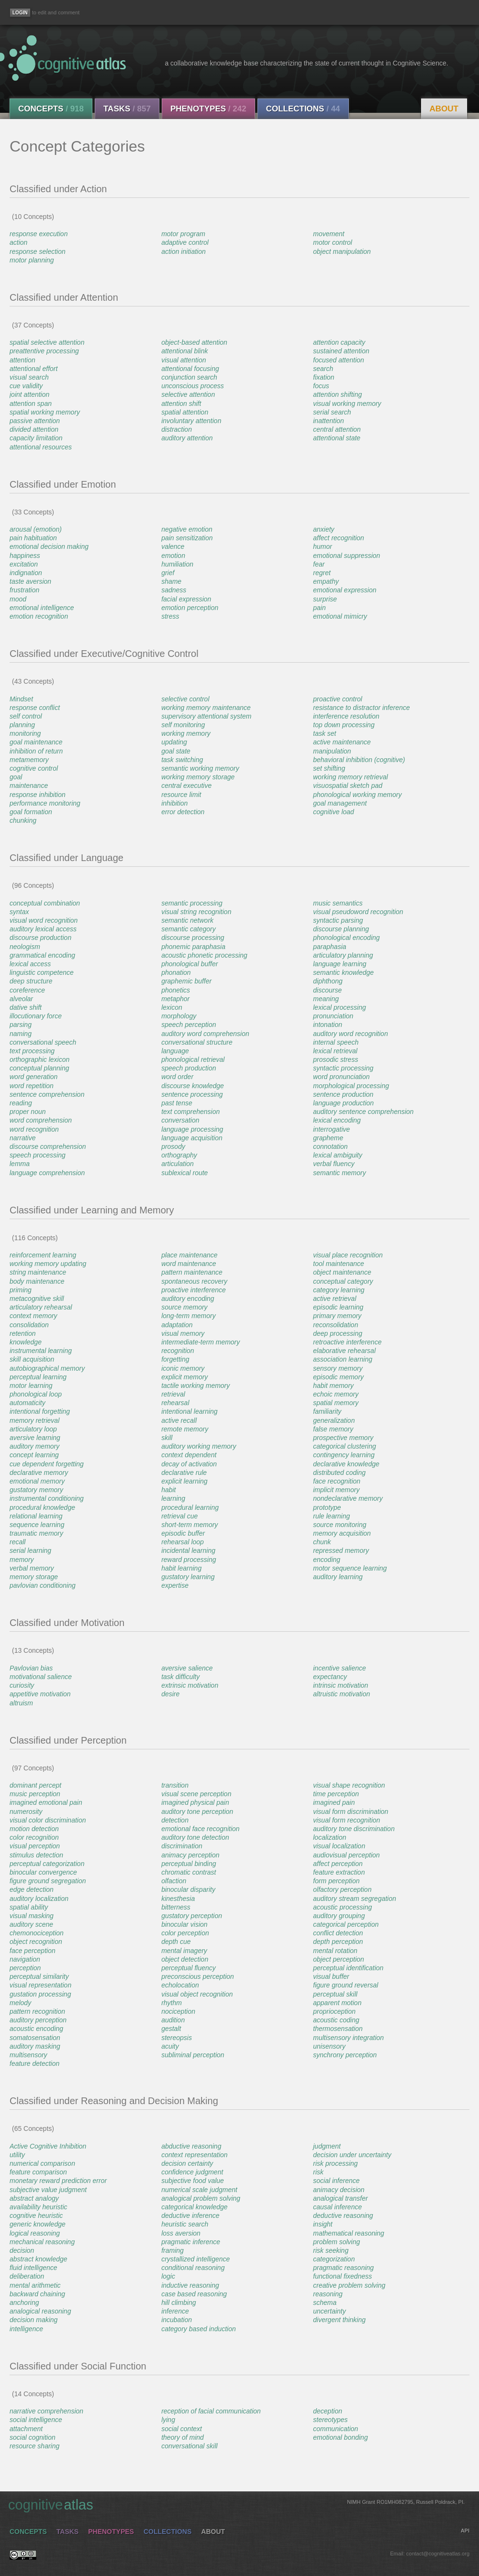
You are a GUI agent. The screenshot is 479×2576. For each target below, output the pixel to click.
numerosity (26, 1811)
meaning (326, 999)
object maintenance (342, 1272)
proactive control (337, 699)
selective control (185, 699)
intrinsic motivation (340, 1685)
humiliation (177, 564)
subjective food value (192, 2180)
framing (172, 2250)
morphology (178, 1016)
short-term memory (189, 1524)
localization (329, 1837)
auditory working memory (198, 1446)
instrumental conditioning (47, 1498)
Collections (303, 108)
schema (324, 2302)
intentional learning (189, 1411)
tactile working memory (195, 1385)
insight (322, 2224)
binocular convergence (43, 1872)
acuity (170, 2046)
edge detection (32, 1889)
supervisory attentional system (206, 716)
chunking (23, 820)
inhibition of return (36, 751)
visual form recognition (346, 1820)
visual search (29, 377)
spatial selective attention (47, 342)
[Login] (20, 12)
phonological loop (36, 1394)
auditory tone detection (195, 1837)
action (18, 242)
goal (16, 777)
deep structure (31, 981)
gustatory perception (191, 1916)
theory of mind (182, 2437)
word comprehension (41, 1120)
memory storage (34, 1577)
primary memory (337, 1316)
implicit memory (336, 1490)
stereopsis (176, 2037)
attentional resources (41, 447)
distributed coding (339, 1472)
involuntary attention (191, 421)
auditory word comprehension (205, 1033)
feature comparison (38, 2172)
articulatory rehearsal (41, 1307)
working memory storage (197, 777)
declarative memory (39, 1472)
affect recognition (338, 538)
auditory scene (31, 1924)
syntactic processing (343, 1068)
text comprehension (190, 1111)
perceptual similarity (39, 1976)
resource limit (181, 794)
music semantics (337, 903)
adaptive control (185, 242)
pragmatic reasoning (343, 2267)
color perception (185, 1933)
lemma (20, 1164)
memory (22, 1559)
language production (343, 1103)
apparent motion (337, 2003)
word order (177, 1077)
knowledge (26, 1342)
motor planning (32, 260)
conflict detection (338, 1933)
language (175, 1051)
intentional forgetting (40, 1411)
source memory (184, 1307)
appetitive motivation (40, 1694)
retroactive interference (347, 1342)
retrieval (173, 1394)
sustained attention (341, 351)
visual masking (32, 1916)
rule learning (331, 1516)
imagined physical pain (195, 1802)
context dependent (188, 1455)
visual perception (35, 1846)
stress (170, 616)
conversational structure (197, 1042)
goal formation (31, 812)
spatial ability (29, 1907)
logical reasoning (35, 2233)
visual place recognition (348, 1255)
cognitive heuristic (36, 2215)
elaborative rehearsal (344, 1350)
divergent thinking (339, 2320)
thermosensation (338, 2028)
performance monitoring (45, 803)
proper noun (28, 1111)
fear (318, 564)
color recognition (34, 1837)
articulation (177, 1164)
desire (170, 1694)
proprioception (334, 2011)
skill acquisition (32, 1359)
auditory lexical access (43, 929)
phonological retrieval (192, 1059)
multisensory (28, 2055)
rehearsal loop (182, 1542)
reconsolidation (335, 1325)
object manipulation (342, 251)
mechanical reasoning (42, 2242)
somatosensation (35, 2037)
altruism (21, 1703)
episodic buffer (183, 1533)
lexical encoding (337, 1120)
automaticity (27, 1403)
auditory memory (34, 1446)
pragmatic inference (190, 2242)
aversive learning (35, 1437)
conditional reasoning (192, 2267)
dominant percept (35, 1785)
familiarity (327, 1411)
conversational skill (189, 2446)
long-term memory (188, 1316)
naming (21, 1033)
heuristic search (184, 2224)
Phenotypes (208, 108)
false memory (333, 1429)
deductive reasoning (343, 2215)
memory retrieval (34, 1420)
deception (327, 2411)
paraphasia (329, 946)
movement (328, 234)
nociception (178, 2011)
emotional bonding (340, 2437)
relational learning (36, 1516)
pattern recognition (37, 2011)
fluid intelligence (33, 2267)
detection (175, 1820)
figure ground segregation (48, 1881)
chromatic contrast (188, 1872)
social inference (336, 2180)
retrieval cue (179, 1516)
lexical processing (339, 1007)
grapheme (328, 1138)
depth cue (176, 1941)
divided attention (34, 429)
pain (319, 607)
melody (20, 2003)
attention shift (181, 403)
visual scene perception (196, 1794)
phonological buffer (189, 964)
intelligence (26, 2329)
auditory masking (35, 2046)
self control (26, 716)
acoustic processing (342, 1907)
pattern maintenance (192, 1272)
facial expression (186, 599)
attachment (26, 2429)
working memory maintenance (206, 707)
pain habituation (33, 538)
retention (22, 1333)
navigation (25, 1959)
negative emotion (186, 529)
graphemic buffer (186, 981)
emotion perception (189, 607)
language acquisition (192, 1138)
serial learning (30, 1550)
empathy (326, 581)
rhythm (171, 2003)
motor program (183, 234)
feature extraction (339, 1872)
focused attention (338, 360)
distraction (176, 429)
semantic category (188, 929)
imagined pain (334, 1802)
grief (167, 573)
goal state (175, 751)
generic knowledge (38, 2224)
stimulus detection (36, 1855)
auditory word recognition (350, 1033)
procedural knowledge (42, 1507)
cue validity (26, 386)
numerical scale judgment (199, 2190)
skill (166, 1437)
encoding (326, 1559)
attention (22, 360)
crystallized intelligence (195, 2259)
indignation (26, 573)
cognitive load (333, 812)
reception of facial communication (211, 2411)
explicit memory (184, 1377)
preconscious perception (197, 1976)
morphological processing (351, 1086)
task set (324, 733)
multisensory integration (348, 2037)
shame (171, 581)
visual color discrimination (48, 1820)
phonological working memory (357, 794)
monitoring (25, 733)
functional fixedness (342, 2276)
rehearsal (175, 1403)
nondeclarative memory (348, 1498)
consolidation (29, 1325)
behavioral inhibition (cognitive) (359, 760)
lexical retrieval (335, 1051)
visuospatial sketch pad (347, 785)
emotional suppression (346, 555)
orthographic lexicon (39, 1059)
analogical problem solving (200, 2198)
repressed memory (341, 1550)
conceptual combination (45, 903)
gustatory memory (36, 1490)
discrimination (181, 1846)
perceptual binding (188, 1863)
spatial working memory (45, 412)
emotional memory (37, 1481)
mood (18, 599)
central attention (337, 429)
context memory (33, 1316)
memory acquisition (342, 1533)
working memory (186, 733)
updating (174, 742)
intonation (327, 1024)
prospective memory (343, 1437)
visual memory (182, 1333)
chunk (322, 1542)
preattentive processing (44, 351)
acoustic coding (336, 2020)
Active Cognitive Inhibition (48, 2146)
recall (17, 1542)
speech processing (38, 1155)
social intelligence (36, 2419)
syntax (19, 912)
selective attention (188, 394)
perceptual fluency (188, 1968)
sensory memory (337, 1368)
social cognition (33, 2437)
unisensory (329, 2046)
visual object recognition (197, 1994)
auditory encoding (187, 1298)
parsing (21, 1024)
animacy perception (190, 1855)
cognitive (236, 2504)
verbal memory (32, 1568)
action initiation (183, 251)
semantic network (187, 920)
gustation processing (40, 1994)
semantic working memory (200, 768)
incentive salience (339, 1668)
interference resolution (346, 716)
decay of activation (189, 1464)
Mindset (21, 699)
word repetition (32, 1086)
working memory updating (48, 1263)
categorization (334, 2259)
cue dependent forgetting (47, 1464)
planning (22, 725)
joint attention (29, 394)
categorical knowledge (194, 2207)
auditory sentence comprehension (363, 1111)
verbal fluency (333, 1164)
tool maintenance (338, 1263)
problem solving (336, 2242)
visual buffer (331, 1976)
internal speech (335, 1042)
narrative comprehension (46, 2411)
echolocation (180, 1985)
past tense (176, 1103)
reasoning (328, 2294)
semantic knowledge (343, 972)
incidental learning (188, 1550)
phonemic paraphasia (193, 946)
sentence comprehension (47, 1094)
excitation (24, 564)
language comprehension (47, 1173)
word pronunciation (341, 1077)
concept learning (34, 1455)
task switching (182, 760)
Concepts (51, 108)
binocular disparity (188, 1889)
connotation (330, 1146)
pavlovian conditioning (43, 1585)
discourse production (40, 937)
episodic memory (338, 1377)
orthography (179, 1155)
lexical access (30, 964)
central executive (186, 785)
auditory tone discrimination (353, 1829)
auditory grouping (339, 1916)
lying (168, 2419)
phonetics (175, 990)
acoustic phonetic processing (204, 955)
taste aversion (30, 581)
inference (175, 2311)
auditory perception (38, 2020)
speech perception (188, 1024)
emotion (173, 555)
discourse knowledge (192, 1086)
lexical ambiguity (337, 1155)
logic (168, 2276)
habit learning (181, 1568)
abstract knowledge (38, 2259)
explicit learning (184, 1481)
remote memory (184, 1429)
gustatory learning (187, 1577)
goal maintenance (36, 742)
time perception (336, 1794)
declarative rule (184, 1472)
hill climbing (178, 2302)
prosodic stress (335, 1059)
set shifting (329, 768)
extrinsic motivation (189, 1685)
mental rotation (335, 1950)
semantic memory (339, 1173)
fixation (323, 377)
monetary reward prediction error (58, 2180)
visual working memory (347, 403)
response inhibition (38, 794)
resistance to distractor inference (361, 707)
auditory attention (186, 438)
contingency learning (343, 1455)
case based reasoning (194, 2294)
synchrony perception (345, 2055)
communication (335, 2429)
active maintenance (342, 742)
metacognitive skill (37, 1298)
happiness (25, 555)
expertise (175, 1585)
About (444, 108)
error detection (182, 812)
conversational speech (43, 1042)
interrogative (331, 1129)
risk (318, 2172)
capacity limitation (36, 438)
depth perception (338, 1941)
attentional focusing (190, 368)
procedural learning (190, 1507)
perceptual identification (348, 1968)
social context (181, 2429)
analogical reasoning (40, 2311)
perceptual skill (335, 1994)
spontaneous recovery (194, 1281)
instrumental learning (41, 1350)
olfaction (173, 1881)
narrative (22, 1138)
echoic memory (335, 1394)
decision (22, 2250)
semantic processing (192, 903)
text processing (32, 1051)
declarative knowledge (346, 1464)
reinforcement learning (43, 1255)
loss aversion (181, 2233)
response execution (38, 234)
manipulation (332, 751)
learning (173, 1498)
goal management (340, 803)
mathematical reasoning (348, 2233)
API (465, 2530)
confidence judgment (192, 2172)
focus (321, 386)
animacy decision (338, 2190)
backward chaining (37, 2294)
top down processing (343, 725)
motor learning (31, 1385)
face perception (33, 1950)
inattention (328, 421)
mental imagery (184, 1950)
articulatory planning (343, 955)
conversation (180, 1120)
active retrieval (334, 1298)
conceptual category (343, 1281)
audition (173, 2020)
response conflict (35, 707)
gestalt (171, 2028)
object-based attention (194, 342)
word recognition (34, 1129)
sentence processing (192, 1094)
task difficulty (180, 1677)
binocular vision (184, 1924)
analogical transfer (340, 2198)
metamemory (29, 760)
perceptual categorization (47, 1863)
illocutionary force (36, 1016)
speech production (188, 1068)
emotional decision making (49, 546)
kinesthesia (178, 1898)
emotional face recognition (200, 1829)
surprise (325, 599)
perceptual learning (38, 1377)
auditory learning (338, 1577)
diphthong (328, 981)
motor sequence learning (350, 1568)
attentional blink (184, 351)
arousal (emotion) (36, 529)
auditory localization (39, 1898)
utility (17, 2155)
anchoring (24, 2302)
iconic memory (182, 1368)
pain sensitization (186, 538)
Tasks (127, 108)
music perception (35, 1794)
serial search (332, 412)
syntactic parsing (338, 920)
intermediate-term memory (200, 1342)
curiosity (22, 1685)
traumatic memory (36, 1533)
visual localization (339, 1846)
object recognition (36, 1941)
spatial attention (184, 412)
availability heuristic (38, 2207)
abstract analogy (34, 2198)
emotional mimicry (340, 616)
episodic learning (338, 1307)
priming (21, 1290)
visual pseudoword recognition (358, 912)
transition (175, 1785)
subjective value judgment (48, 2190)
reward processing (188, 1559)
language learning (339, 964)
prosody (173, 1146)
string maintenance (38, 1272)
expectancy (330, 1677)
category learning (338, 1290)
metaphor (175, 999)
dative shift (26, 1007)
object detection (184, 1959)
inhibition (174, 803)
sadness (173, 590)
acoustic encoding (36, 2028)
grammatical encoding (42, 955)
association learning (342, 1359)
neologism (25, 946)
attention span (31, 403)
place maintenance (189, 1255)
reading (21, 1103)
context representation (194, 2155)
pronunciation (333, 1016)
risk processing (335, 2163)
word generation (33, 1077)
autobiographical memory (47, 1368)
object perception (338, 1959)
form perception (336, 1881)
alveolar (21, 999)
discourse (327, 990)
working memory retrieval (350, 777)
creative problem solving (349, 2285)
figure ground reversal (345, 1985)
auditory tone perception (197, 1811)
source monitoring (339, 1524)
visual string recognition (196, 912)
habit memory (333, 1385)
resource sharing (34, 2446)
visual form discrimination (350, 1811)
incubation (176, 2320)
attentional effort (33, 368)
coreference (27, 990)
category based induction (198, 2329)
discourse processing (192, 937)
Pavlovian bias (31, 1668)
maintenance (29, 785)
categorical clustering (344, 1446)
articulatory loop (33, 1429)
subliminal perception (192, 2055)
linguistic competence (42, 972)
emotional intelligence (42, 607)
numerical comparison (42, 2163)
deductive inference (190, 2215)
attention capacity (339, 342)
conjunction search (189, 377)
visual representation (40, 1985)
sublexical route (184, 1173)
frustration (24, 590)
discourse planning (341, 929)
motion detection (34, 1829)
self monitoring (183, 725)
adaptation (176, 1325)
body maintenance (37, 1281)
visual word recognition (44, 920)
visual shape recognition (349, 1785)
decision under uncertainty (352, 2155)
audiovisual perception (346, 1855)
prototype (327, 1507)
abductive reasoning (191, 2146)
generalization (334, 1420)
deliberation (27, 2276)
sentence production (343, 1094)
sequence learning (37, 1524)
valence (172, 546)
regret (322, 573)
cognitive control (34, 768)
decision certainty (187, 2163)
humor (322, 546)
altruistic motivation (341, 1694)
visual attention (183, 360)
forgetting (175, 1359)
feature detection (34, 2063)
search (323, 368)
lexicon (171, 1007)
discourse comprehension (48, 1146)
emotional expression (344, 590)
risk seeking (330, 2250)
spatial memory (335, 1403)
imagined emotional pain (46, 1802)
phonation (176, 972)
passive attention (35, 421)
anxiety (323, 529)
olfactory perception (342, 1889)
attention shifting (337, 394)
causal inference (337, 2207)
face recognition (336, 1481)
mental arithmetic (35, 2285)
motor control (332, 242)
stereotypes (330, 2419)
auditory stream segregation (354, 1898)
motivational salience (41, 1677)
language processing (192, 1129)
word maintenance (188, 1263)
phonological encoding (346, 937)
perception (25, 1968)
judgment (327, 2146)
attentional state (336, 438)
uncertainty (329, 2311)
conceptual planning (39, 1068)
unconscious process (192, 386)
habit (168, 1490)
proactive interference (193, 1290)
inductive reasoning (190, 2285)
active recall (179, 1420)
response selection (38, 251)
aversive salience (186, 1668)
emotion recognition (39, 616)
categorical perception (346, 1924)
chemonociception (37, 1933)
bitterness (175, 1907)
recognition (177, 1350)
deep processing (337, 1333)
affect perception (338, 1863)
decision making (33, 2320)
